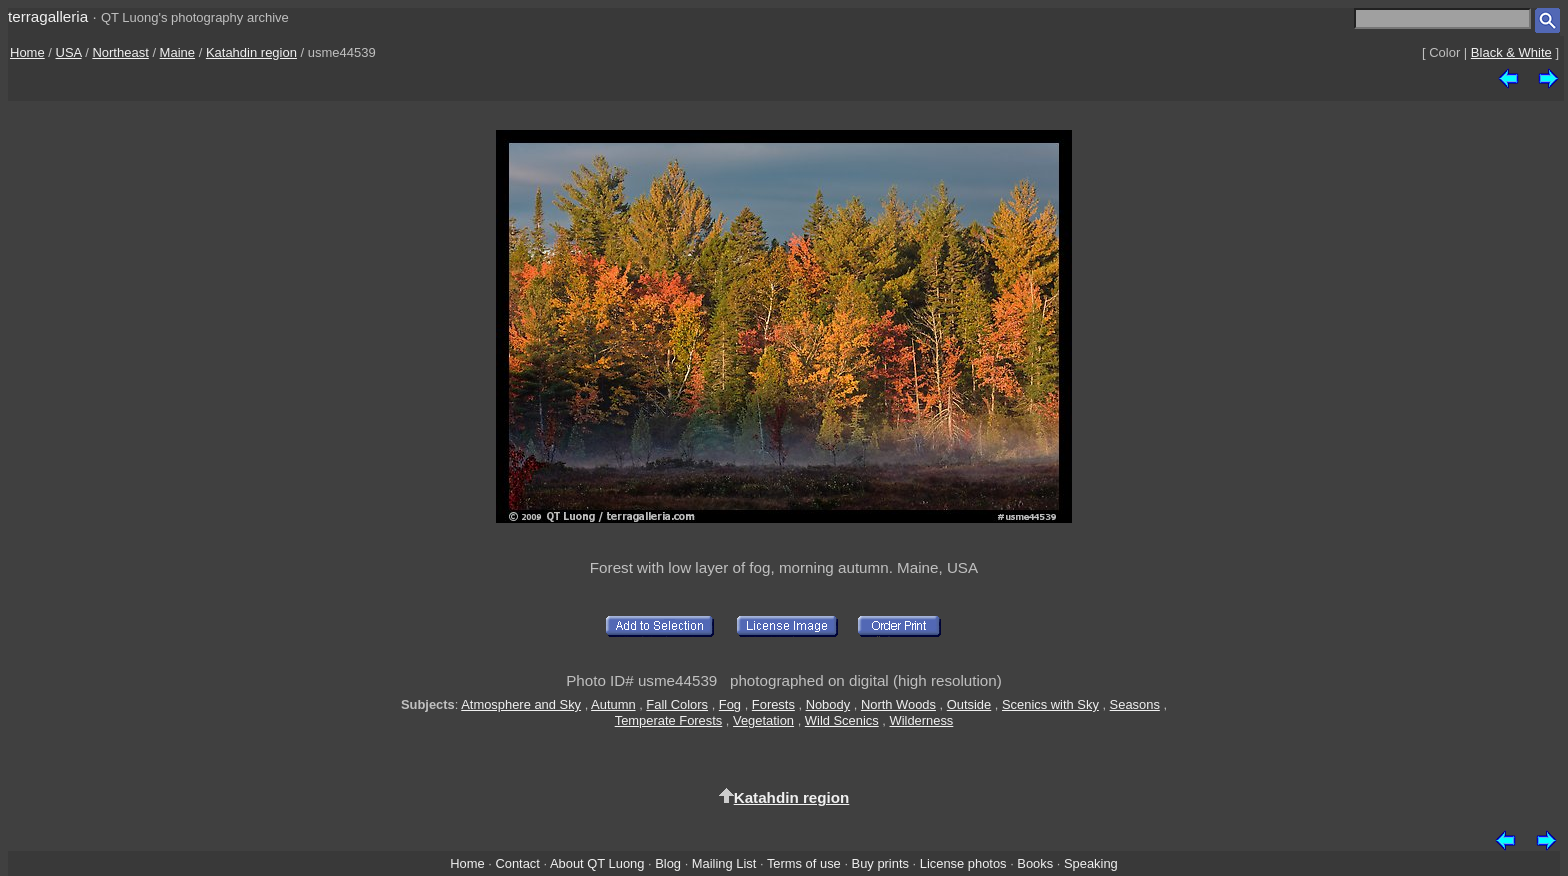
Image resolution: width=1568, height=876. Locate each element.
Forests (773, 704)
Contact (517, 863)
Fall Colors (677, 704)
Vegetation (763, 720)
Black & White (1511, 52)
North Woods (898, 704)
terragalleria (48, 16)
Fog (730, 704)
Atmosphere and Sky (521, 704)
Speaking (1091, 863)
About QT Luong (597, 863)
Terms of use (804, 863)
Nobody (828, 704)
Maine (177, 52)
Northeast (120, 52)
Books (1035, 863)
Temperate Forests (669, 720)
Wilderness (921, 720)
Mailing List (724, 863)
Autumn (613, 704)
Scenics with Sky (1050, 704)
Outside (969, 704)
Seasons (1135, 704)
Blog (668, 863)
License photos (963, 863)
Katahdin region (251, 52)
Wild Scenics (842, 720)
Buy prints (880, 863)
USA (69, 52)
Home (27, 52)
